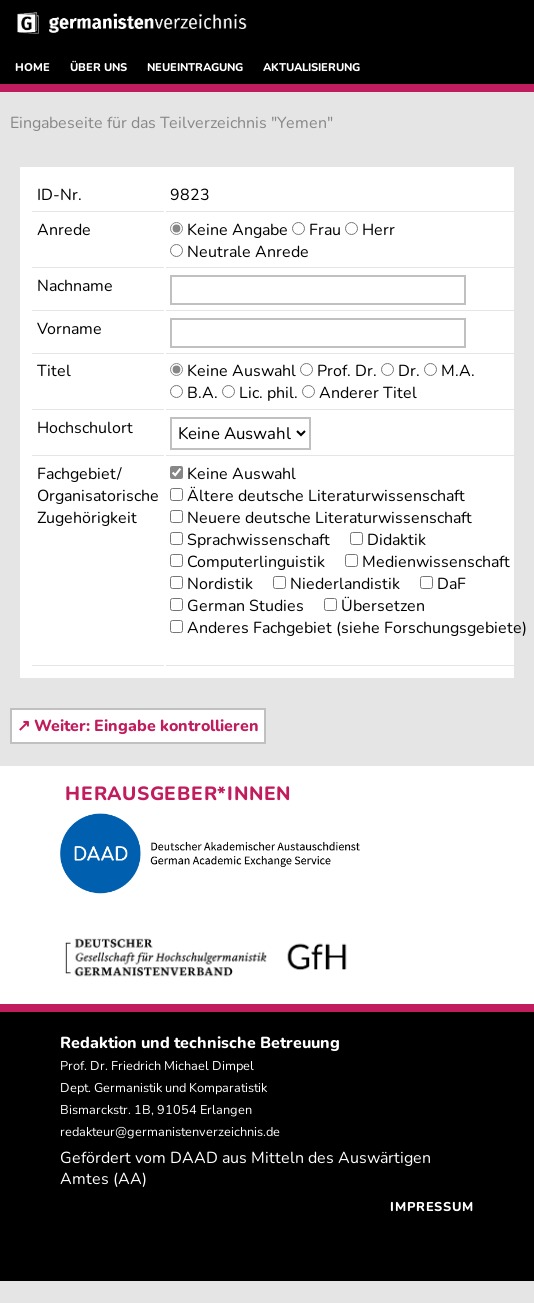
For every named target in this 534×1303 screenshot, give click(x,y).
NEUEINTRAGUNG (195, 67)
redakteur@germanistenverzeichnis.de (170, 1132)
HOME (32, 67)
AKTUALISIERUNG (311, 67)
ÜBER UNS (98, 67)
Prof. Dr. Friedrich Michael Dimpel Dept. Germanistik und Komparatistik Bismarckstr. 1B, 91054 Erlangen (163, 1088)
